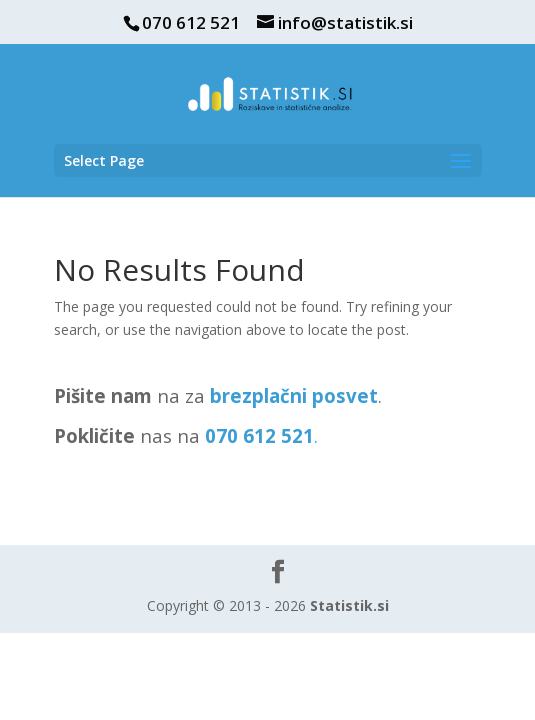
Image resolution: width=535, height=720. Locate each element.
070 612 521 (191, 22)
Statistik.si (349, 605)
